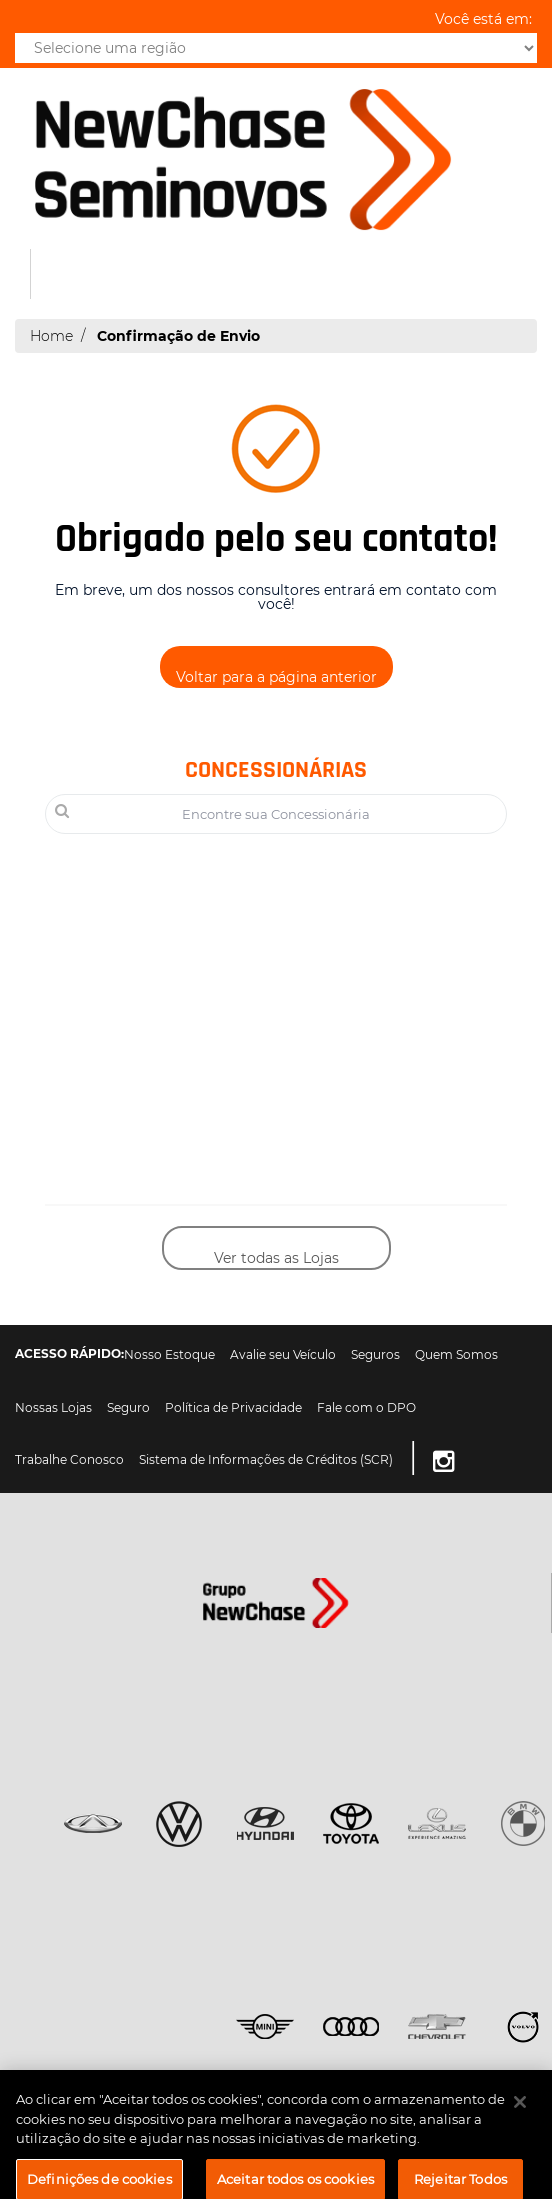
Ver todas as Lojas (276, 1258)
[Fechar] (520, 2111)
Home (51, 336)
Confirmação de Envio (178, 336)
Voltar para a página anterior (276, 677)
